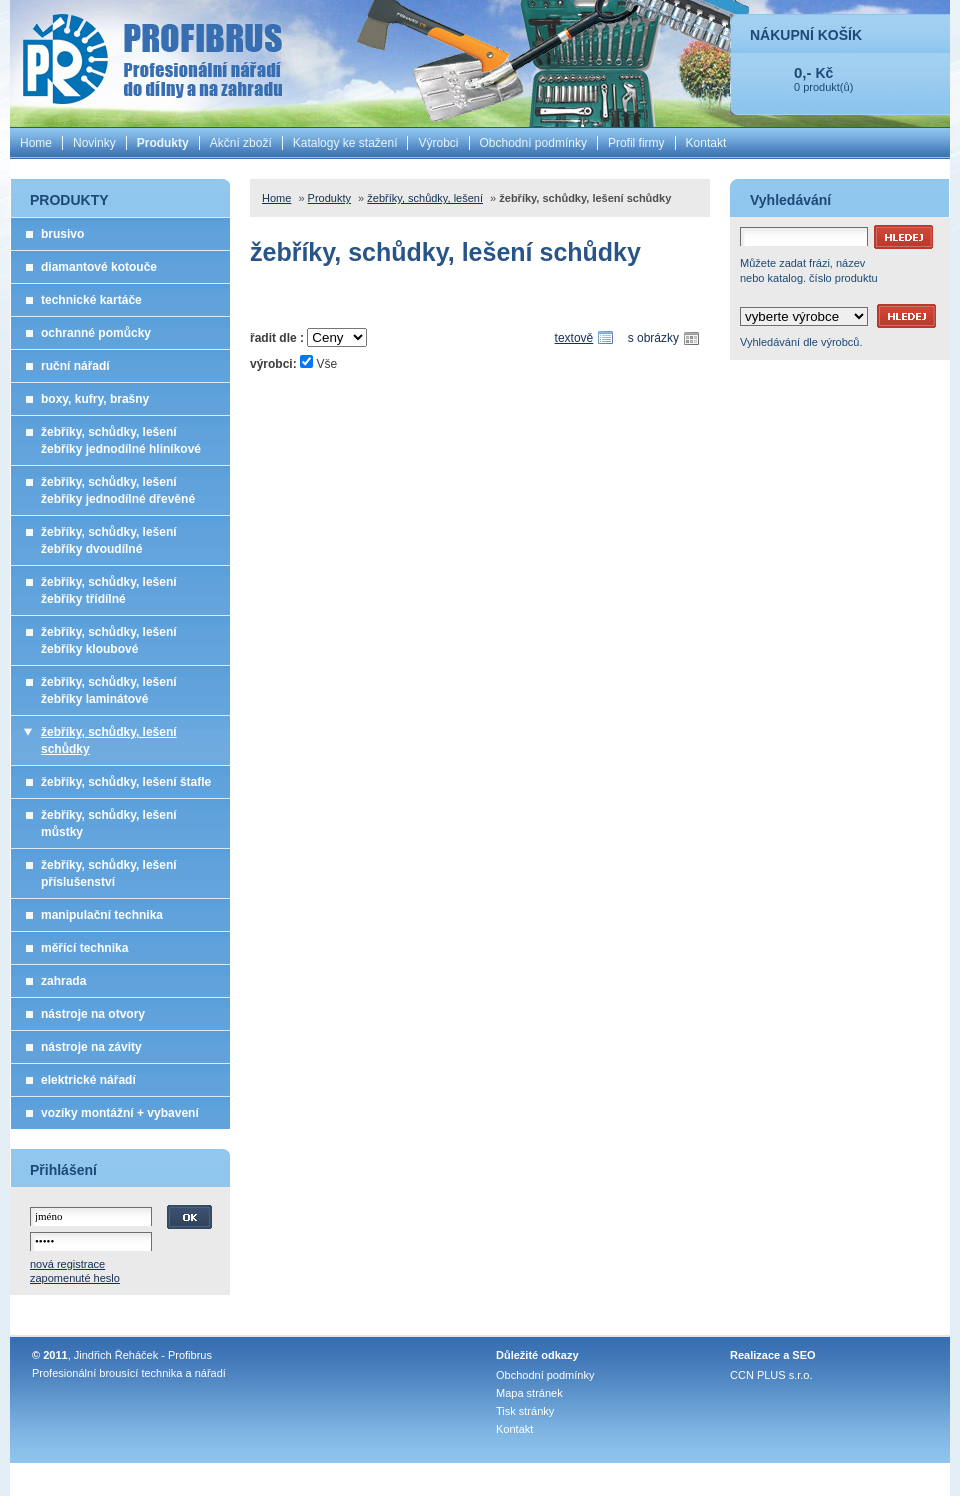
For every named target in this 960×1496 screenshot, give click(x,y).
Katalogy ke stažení (345, 143)
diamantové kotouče (99, 267)
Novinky (94, 143)
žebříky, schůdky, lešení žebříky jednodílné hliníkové (121, 440)
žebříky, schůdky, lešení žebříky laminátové (109, 690)
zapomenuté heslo (75, 1278)
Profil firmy (636, 143)
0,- (803, 72)
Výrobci (438, 143)
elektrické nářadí (88, 1080)
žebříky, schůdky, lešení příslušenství (109, 873)
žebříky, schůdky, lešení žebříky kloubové (109, 640)
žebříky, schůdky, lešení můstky (109, 823)
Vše (326, 364)
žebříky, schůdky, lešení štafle (126, 782)
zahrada (63, 981)
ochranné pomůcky (96, 333)
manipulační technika (102, 915)
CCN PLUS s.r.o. (771, 1375)
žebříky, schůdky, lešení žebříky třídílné (109, 590)
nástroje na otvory (93, 1014)
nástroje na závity (91, 1047)
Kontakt (706, 143)
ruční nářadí (75, 366)
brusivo (62, 234)
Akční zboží (241, 143)
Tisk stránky (525, 1411)
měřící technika (84, 948)
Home (36, 143)
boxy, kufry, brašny (95, 399)
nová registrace (67, 1264)
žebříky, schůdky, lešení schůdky (109, 740)
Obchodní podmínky (533, 143)
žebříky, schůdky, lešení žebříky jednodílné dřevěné (118, 490)
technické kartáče (91, 300)
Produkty (163, 143)
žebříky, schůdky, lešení (425, 198)
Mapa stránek (529, 1393)
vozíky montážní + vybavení (120, 1113)
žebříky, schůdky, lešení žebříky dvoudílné (109, 540)
